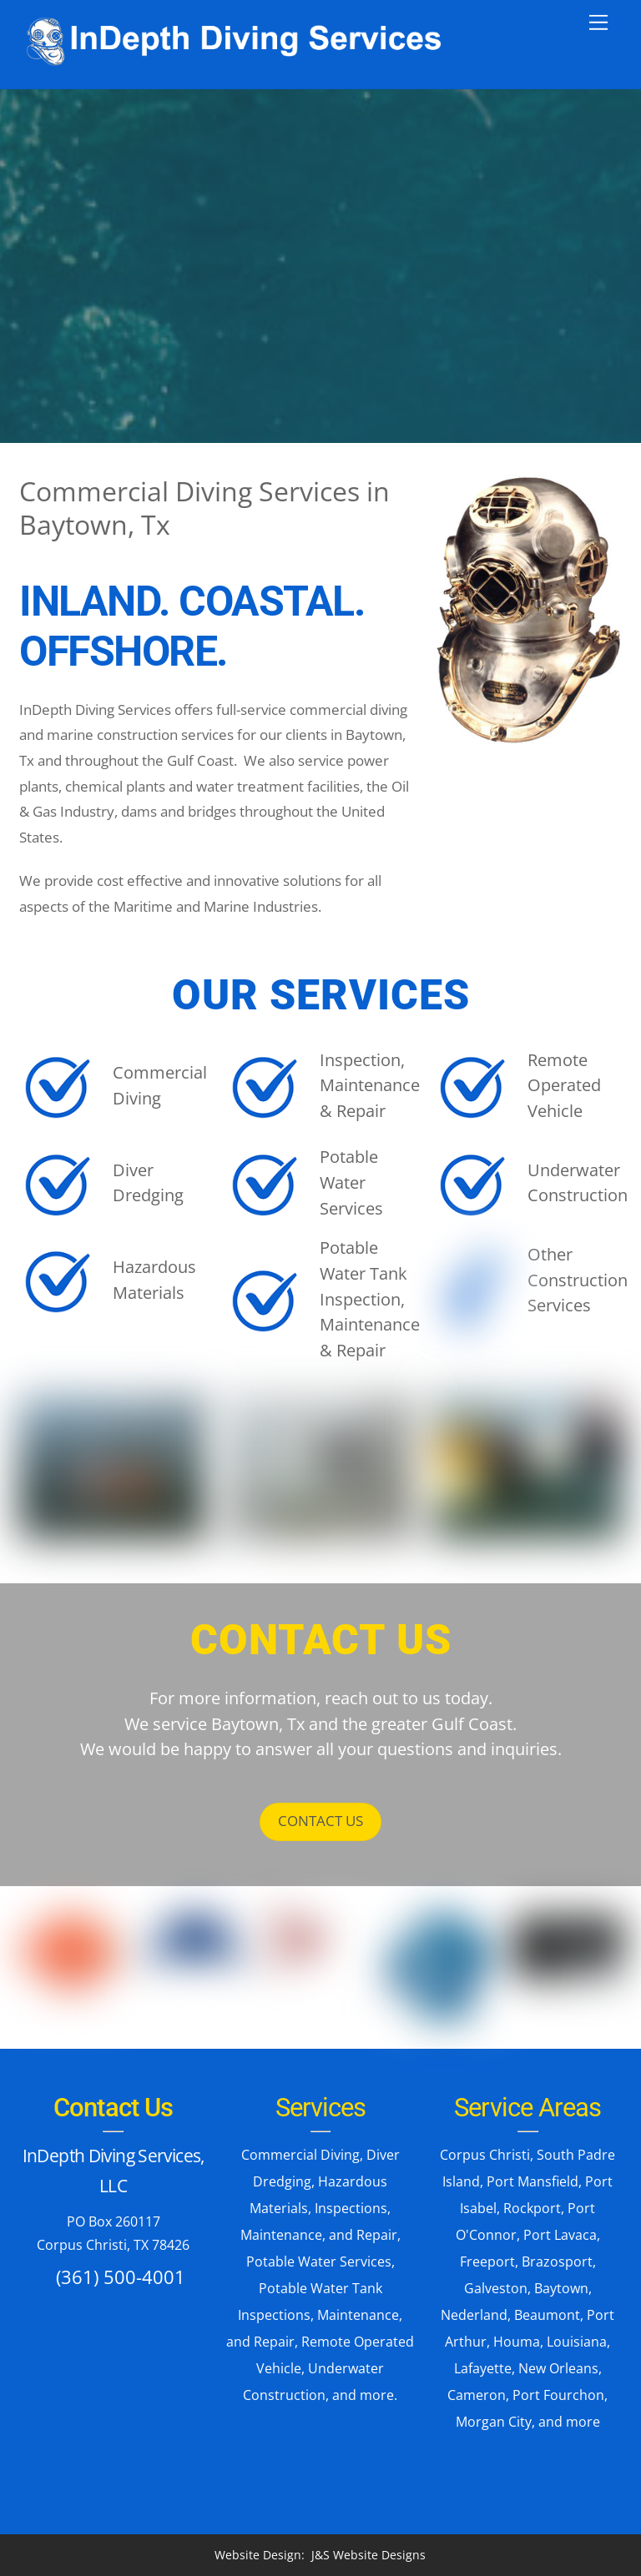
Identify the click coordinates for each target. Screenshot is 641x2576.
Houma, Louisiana (550, 2341)
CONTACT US (320, 1820)
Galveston (495, 2288)
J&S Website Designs (368, 2555)
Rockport (532, 2208)
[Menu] (598, 22)
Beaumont (547, 2315)
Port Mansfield (532, 2181)
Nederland (474, 2315)
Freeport (487, 2261)
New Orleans (558, 2368)
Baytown (561, 2288)
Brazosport (557, 2261)
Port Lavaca (560, 2235)
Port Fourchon (558, 2395)
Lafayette (483, 2368)
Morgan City (494, 2421)
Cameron (476, 2395)
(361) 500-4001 (120, 2276)
